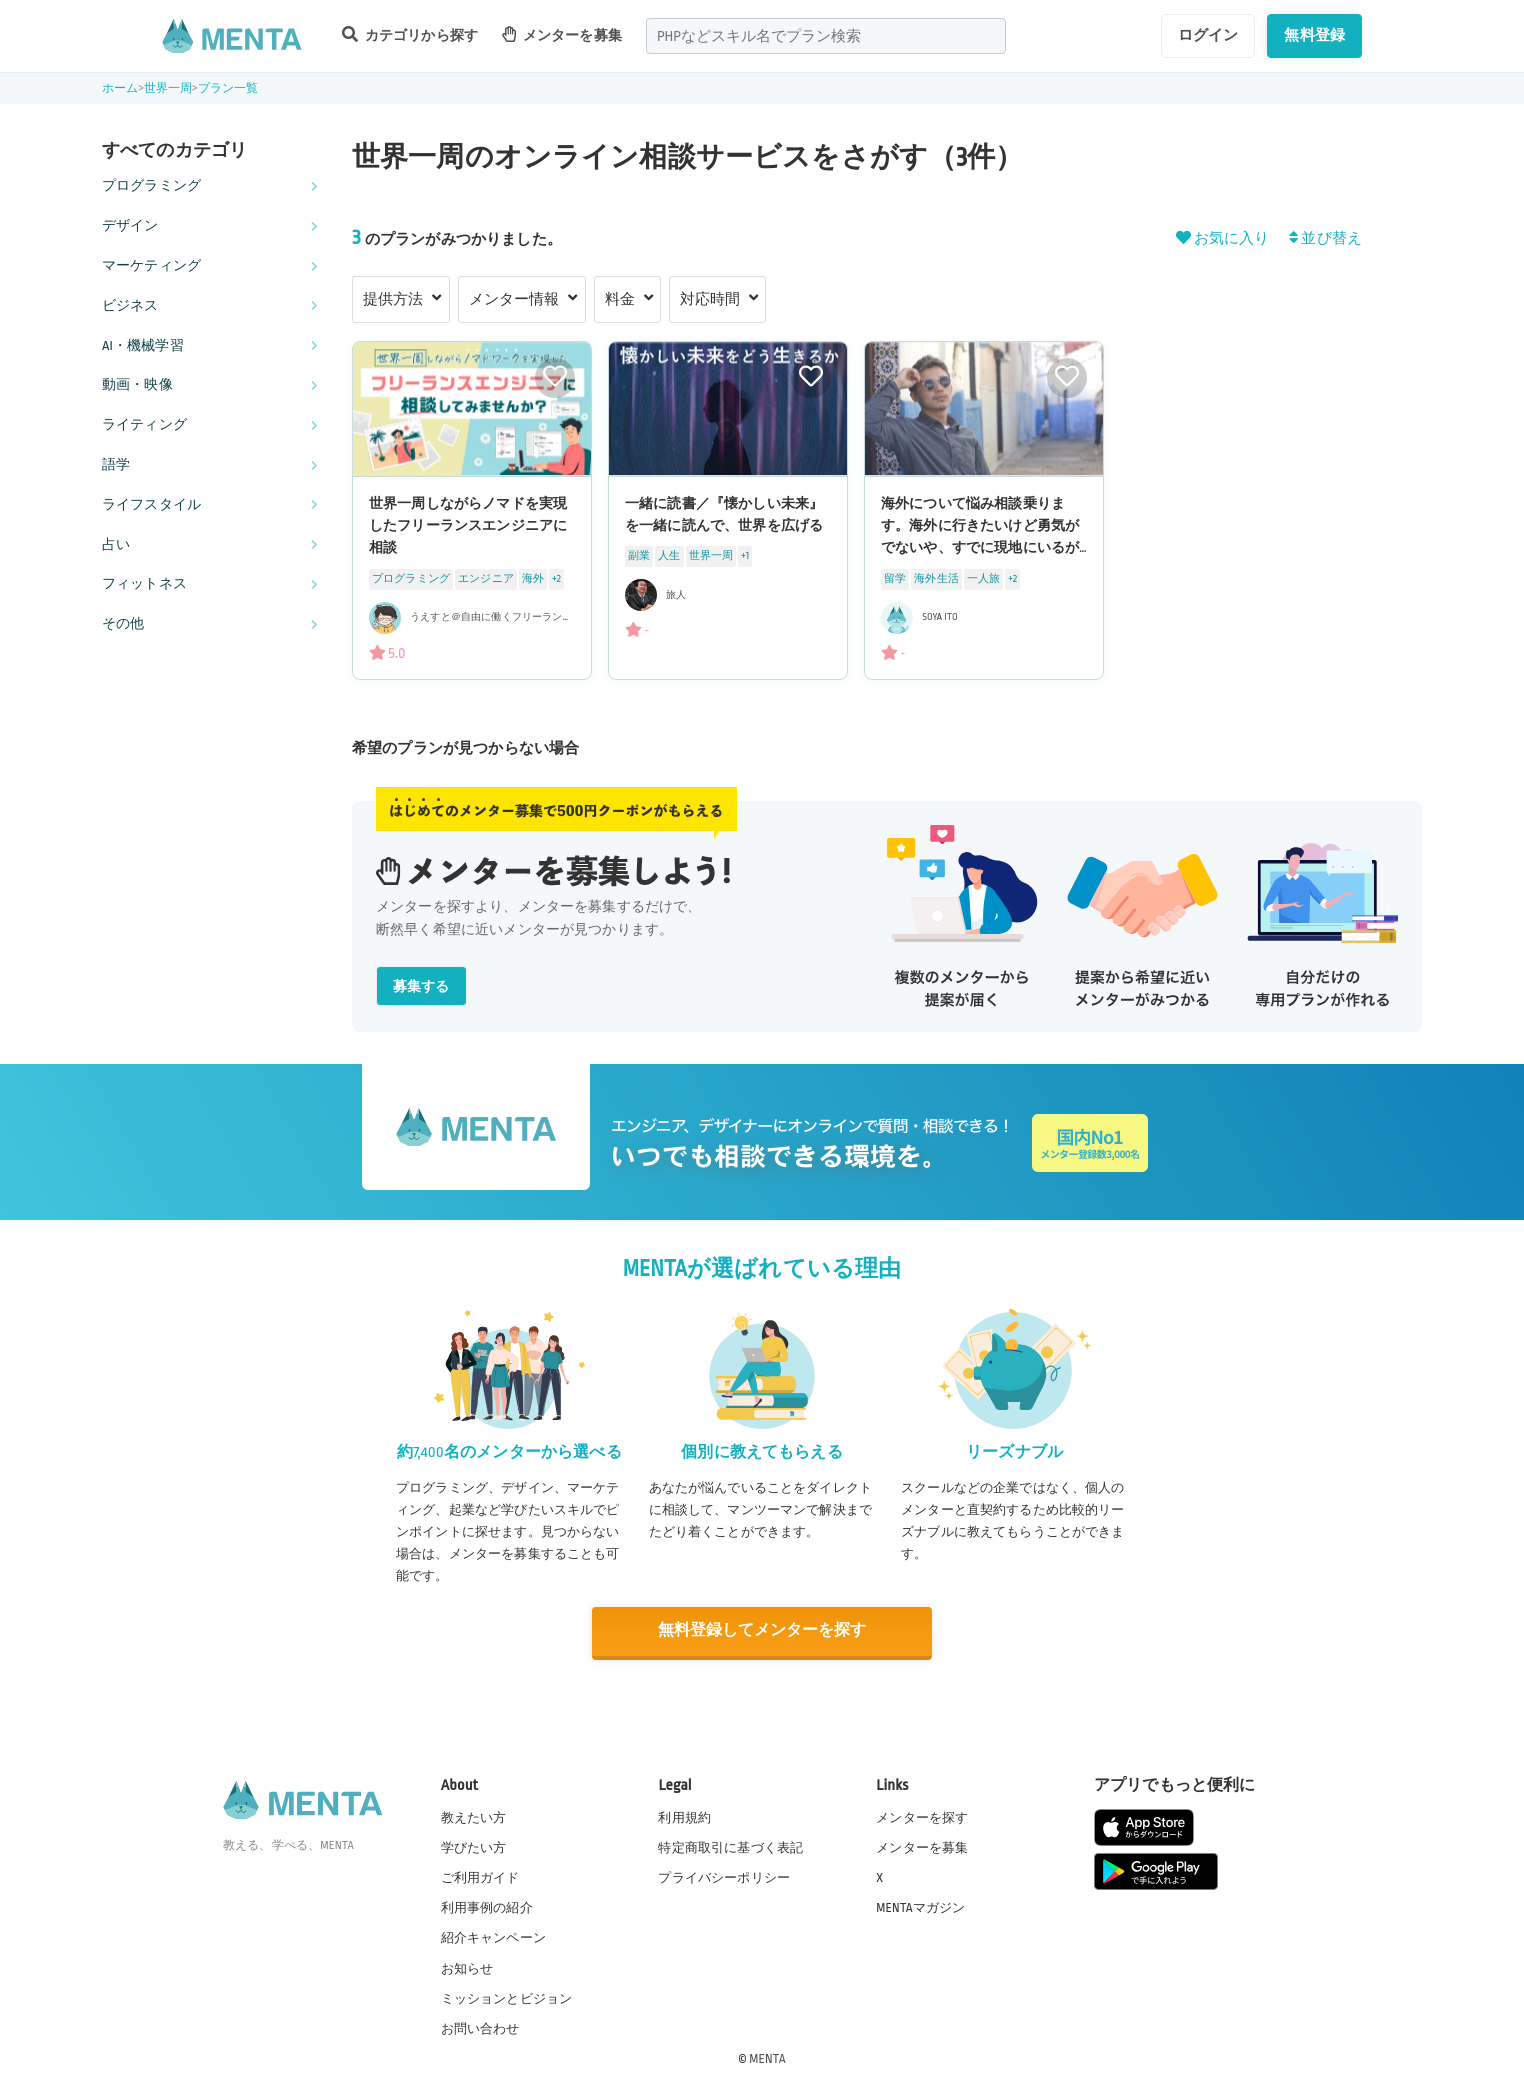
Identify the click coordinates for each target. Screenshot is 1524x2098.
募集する (421, 986)
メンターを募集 (562, 34)
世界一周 (168, 88)
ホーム (120, 88)
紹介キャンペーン (493, 1937)
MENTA (767, 2057)
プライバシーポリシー (724, 1877)
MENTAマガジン (920, 1907)
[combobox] (826, 36)
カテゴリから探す (410, 34)
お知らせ (467, 1967)
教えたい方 (474, 1816)
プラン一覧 (228, 88)
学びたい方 (474, 1847)
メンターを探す (922, 1816)
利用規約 (684, 1816)
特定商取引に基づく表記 (730, 1847)
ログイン (1208, 35)
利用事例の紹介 (487, 1907)
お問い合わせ (480, 2027)
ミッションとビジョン (507, 1997)
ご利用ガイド (480, 1877)
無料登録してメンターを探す (762, 1630)
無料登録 (1314, 35)
